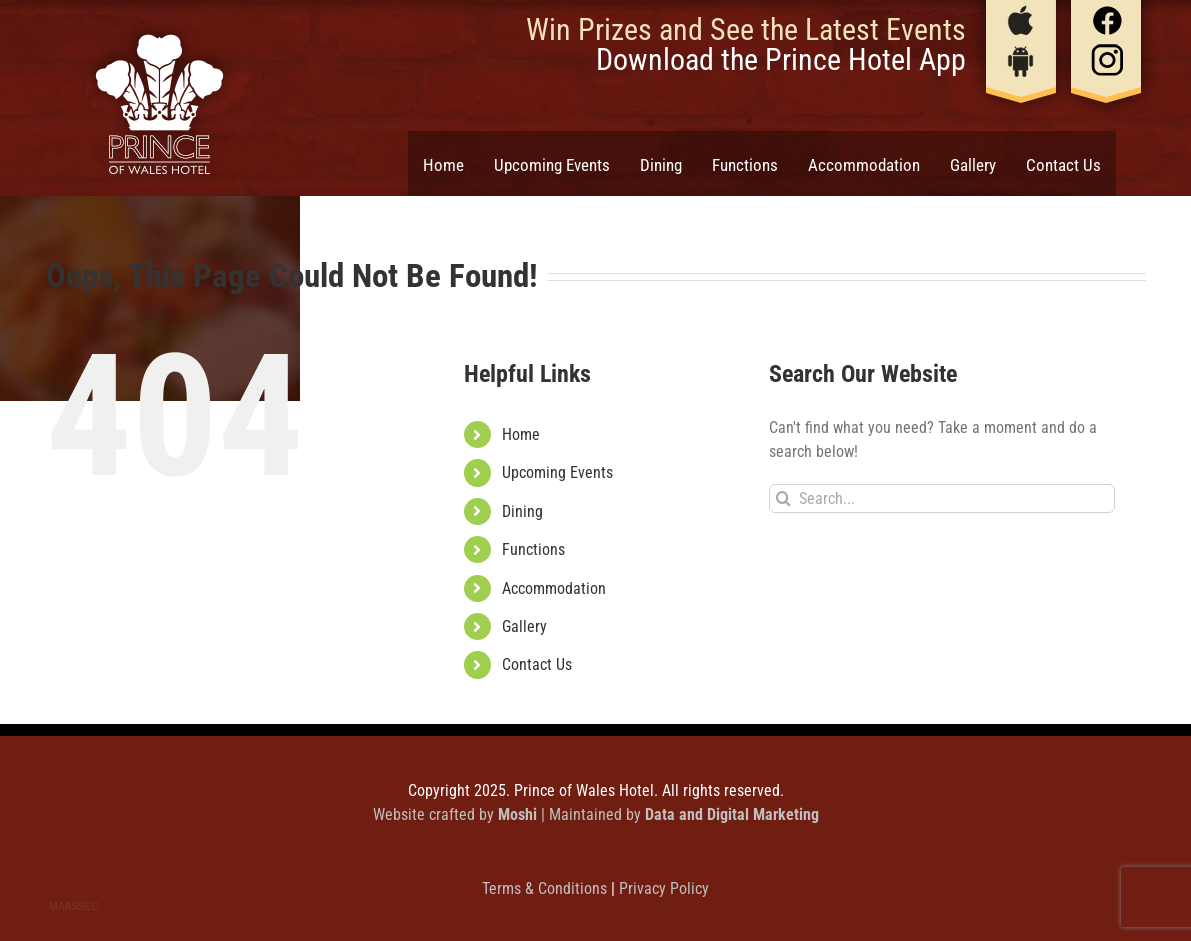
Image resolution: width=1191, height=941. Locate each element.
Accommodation (554, 588)
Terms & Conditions (546, 888)
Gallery (524, 626)
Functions (533, 549)
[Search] (783, 498)
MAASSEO (74, 906)
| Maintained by (680, 814)
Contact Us (537, 664)
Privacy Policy (664, 888)
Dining (522, 511)
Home (521, 434)
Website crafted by (457, 814)
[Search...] (942, 498)
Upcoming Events (557, 472)
